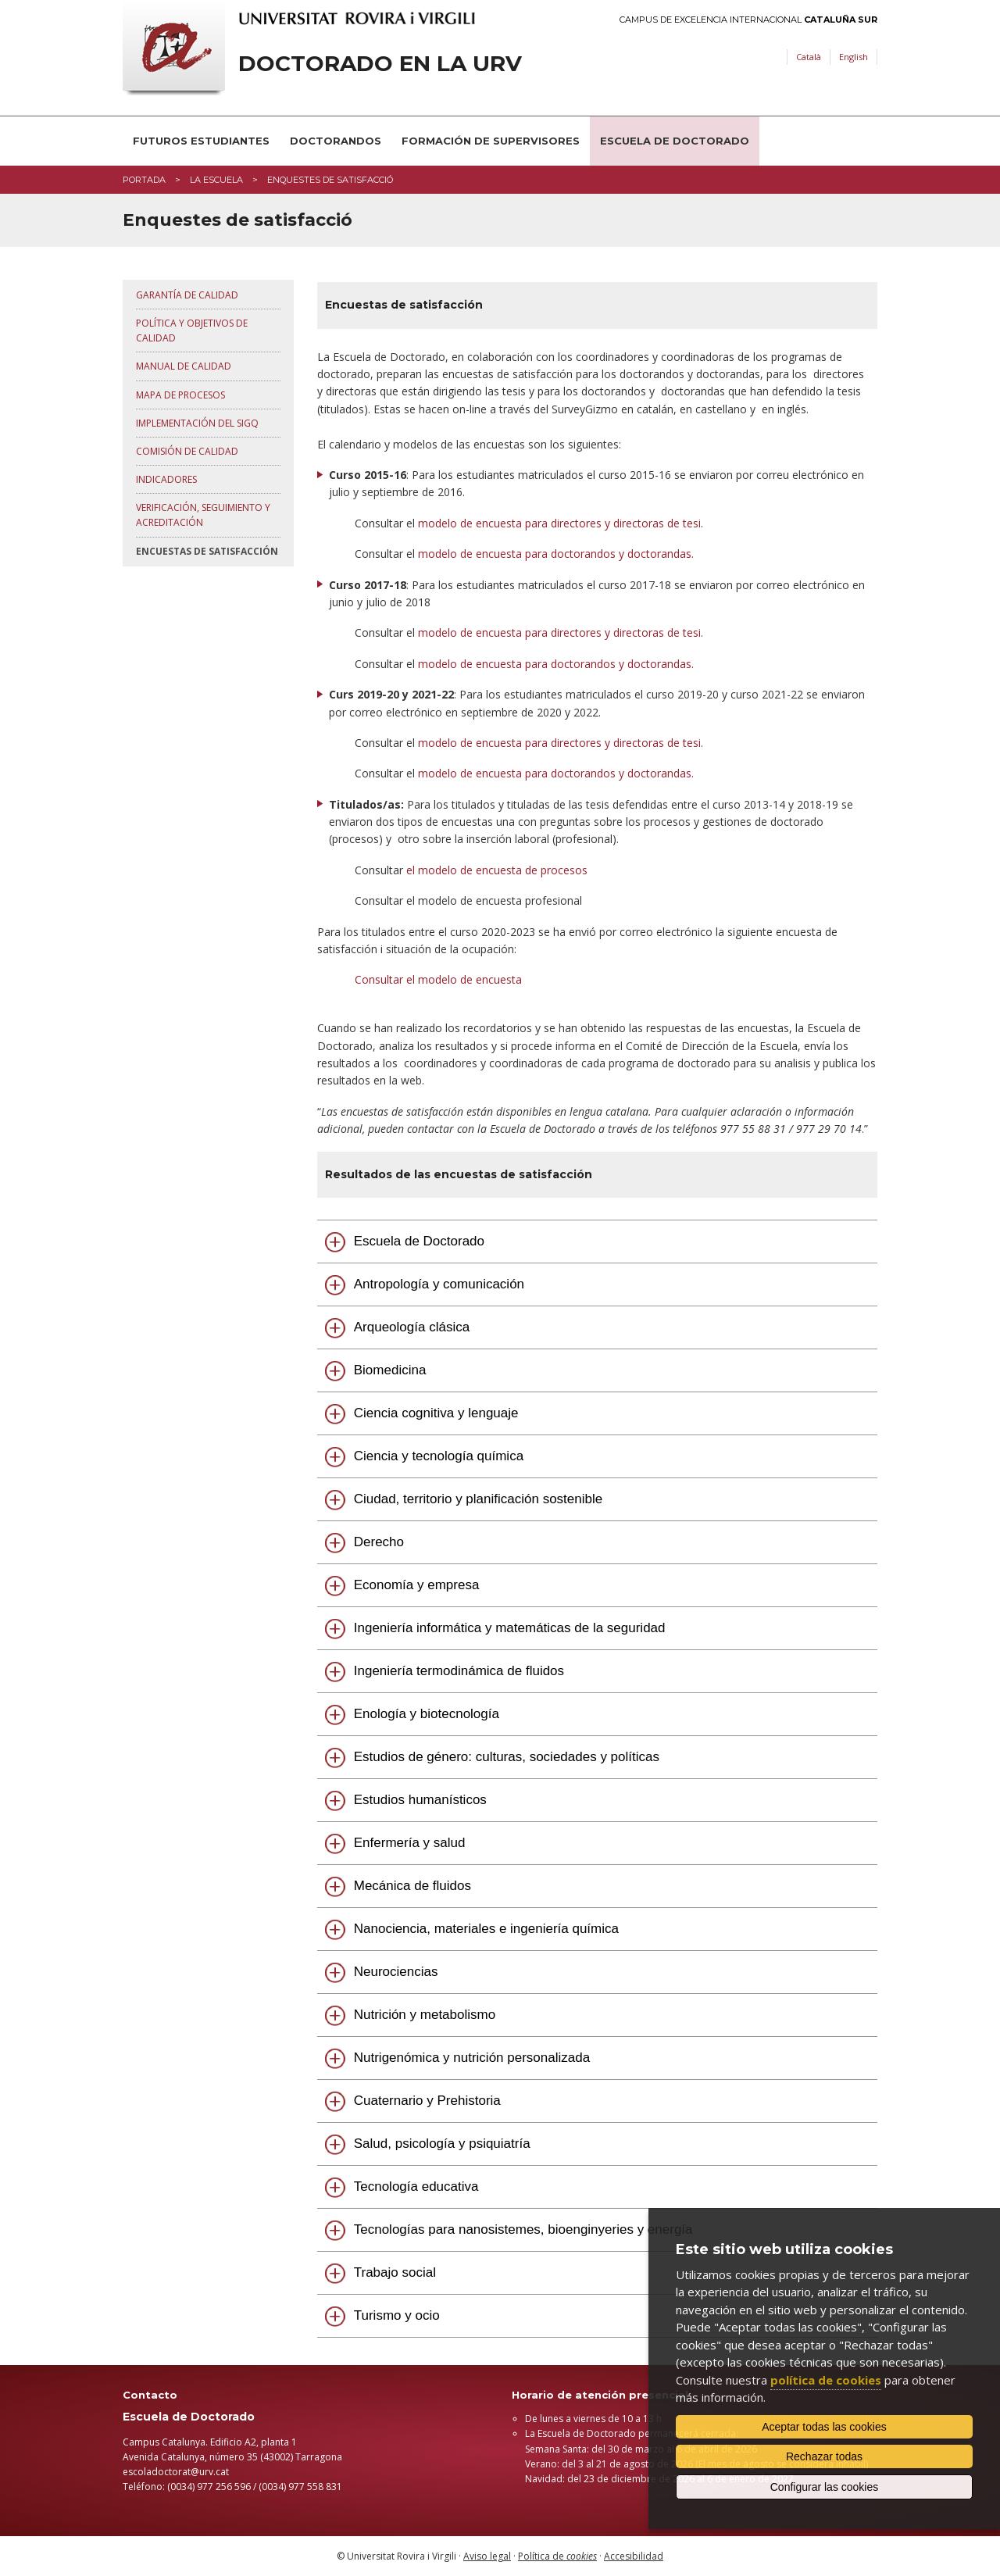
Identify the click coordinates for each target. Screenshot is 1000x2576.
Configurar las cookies (824, 2487)
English (853, 57)
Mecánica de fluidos (412, 1885)
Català (808, 57)
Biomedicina (390, 1370)
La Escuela (216, 179)
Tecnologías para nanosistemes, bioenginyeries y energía (523, 2229)
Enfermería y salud (410, 1842)
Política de (557, 2556)
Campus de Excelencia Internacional (748, 20)
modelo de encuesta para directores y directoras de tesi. (560, 632)
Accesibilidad (633, 2556)
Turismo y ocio (397, 2315)
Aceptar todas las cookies (824, 2427)
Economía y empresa (417, 1584)
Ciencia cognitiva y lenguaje (436, 1413)
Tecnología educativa (416, 2186)
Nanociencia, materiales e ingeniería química (486, 1928)
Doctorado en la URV (380, 64)
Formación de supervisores (491, 140)
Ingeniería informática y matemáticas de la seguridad (510, 1627)
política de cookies (825, 2380)
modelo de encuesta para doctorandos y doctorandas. (556, 553)
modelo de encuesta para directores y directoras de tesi (559, 523)
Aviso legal (487, 2556)
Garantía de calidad (187, 295)
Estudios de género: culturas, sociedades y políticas (506, 1756)
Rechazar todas (824, 2456)
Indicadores (166, 479)
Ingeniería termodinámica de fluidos (459, 1670)
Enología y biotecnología (426, 1713)
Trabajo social (395, 2272)
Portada (144, 179)
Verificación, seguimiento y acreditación (203, 515)
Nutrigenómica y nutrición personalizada (472, 2057)
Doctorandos (335, 140)
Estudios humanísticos (420, 1799)
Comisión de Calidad (187, 451)
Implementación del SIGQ (197, 423)
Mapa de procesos (180, 395)
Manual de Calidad (183, 366)
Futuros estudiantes (201, 140)
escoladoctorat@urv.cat (176, 2471)
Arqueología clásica (412, 1327)
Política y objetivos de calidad (192, 330)
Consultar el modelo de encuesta (438, 979)
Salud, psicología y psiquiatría (442, 2143)
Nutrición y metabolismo (424, 2014)
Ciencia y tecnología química (438, 1456)
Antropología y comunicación (439, 1284)
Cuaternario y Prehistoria (427, 2100)
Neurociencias (396, 1971)
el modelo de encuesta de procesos (498, 870)
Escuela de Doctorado (674, 140)
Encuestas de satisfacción (207, 551)
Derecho (379, 1542)
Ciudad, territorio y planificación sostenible (478, 1499)
